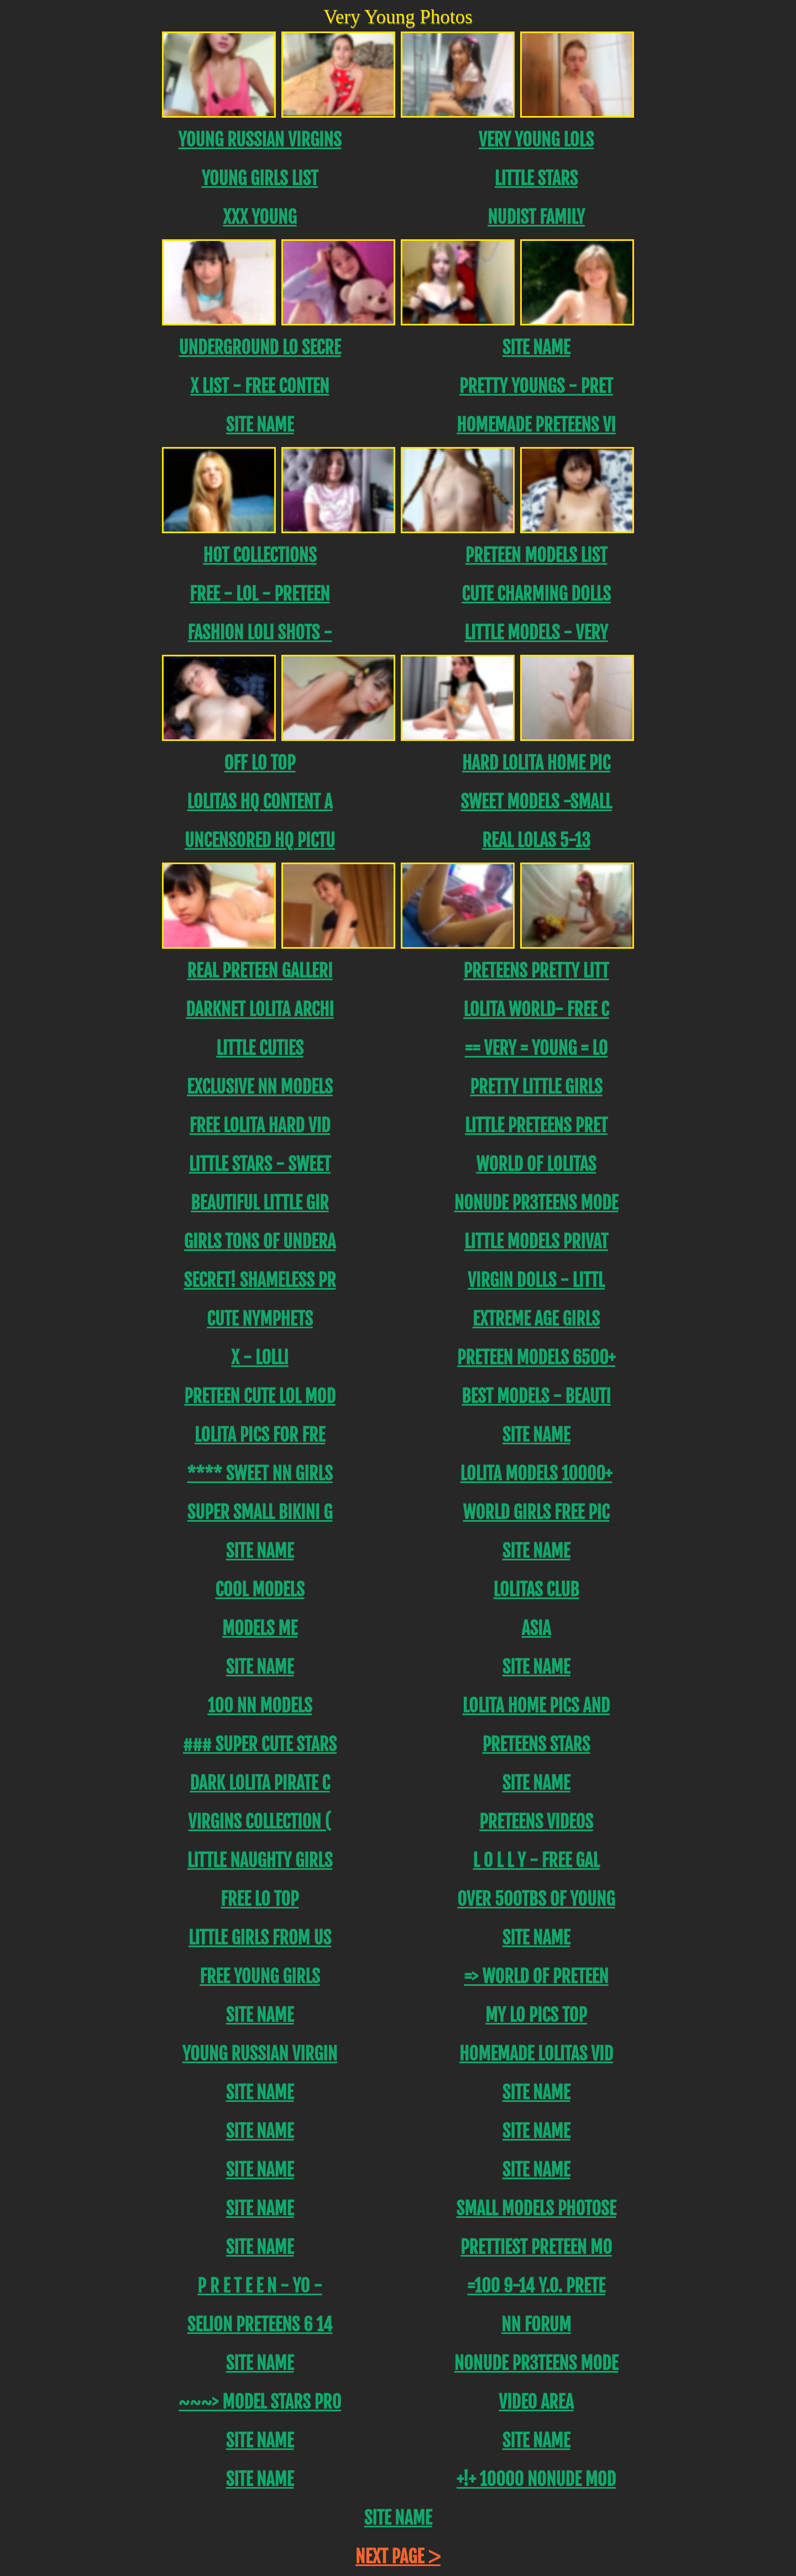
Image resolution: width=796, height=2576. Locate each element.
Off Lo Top (260, 763)
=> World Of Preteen (536, 1976)
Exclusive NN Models (260, 1087)
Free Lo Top (259, 1899)
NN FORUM (536, 2325)
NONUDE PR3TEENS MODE (536, 1203)
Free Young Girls (260, 1976)
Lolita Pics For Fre (260, 1435)
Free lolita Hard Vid (260, 1125)
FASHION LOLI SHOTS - (259, 633)
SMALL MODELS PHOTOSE (536, 2209)
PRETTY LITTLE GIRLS (536, 1087)
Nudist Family (536, 217)
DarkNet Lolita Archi (260, 1009)
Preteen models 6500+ (536, 1358)
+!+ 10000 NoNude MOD (536, 2479)
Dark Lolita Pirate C (259, 1783)
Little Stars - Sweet (260, 1164)
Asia (536, 1628)
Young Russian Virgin (259, 2054)
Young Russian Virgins (259, 140)
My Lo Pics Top (536, 2015)
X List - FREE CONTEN (260, 386)
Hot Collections (259, 555)
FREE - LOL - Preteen (259, 594)
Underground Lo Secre (260, 348)
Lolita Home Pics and (536, 1706)
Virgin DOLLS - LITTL (536, 1280)
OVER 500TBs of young (536, 1899)
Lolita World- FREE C (536, 1009)
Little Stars (536, 178)
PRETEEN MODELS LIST (536, 555)
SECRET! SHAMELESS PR (260, 1280)
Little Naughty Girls (260, 1860)
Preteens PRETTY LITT (536, 971)
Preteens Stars (536, 1744)
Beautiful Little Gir (259, 1203)
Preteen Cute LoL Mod (260, 1396)
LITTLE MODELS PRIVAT (536, 1242)
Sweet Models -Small (535, 802)
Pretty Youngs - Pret (536, 386)
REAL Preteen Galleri (260, 971)
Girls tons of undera (260, 1242)
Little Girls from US (259, 1938)
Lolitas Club (536, 1590)
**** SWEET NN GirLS (259, 1474)
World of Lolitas (536, 1164)
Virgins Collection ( (260, 1822)
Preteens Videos (536, 1822)
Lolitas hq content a (259, 802)
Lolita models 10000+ (536, 1474)
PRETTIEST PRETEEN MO (536, 2247)
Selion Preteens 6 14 (260, 2325)
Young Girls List (260, 178)
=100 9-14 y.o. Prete (536, 2286)
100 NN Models (259, 1706)
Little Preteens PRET (536, 1125)
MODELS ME (259, 1628)
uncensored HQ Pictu (260, 840)
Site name (536, 348)
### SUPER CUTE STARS (260, 1744)
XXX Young (259, 217)
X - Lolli (259, 1358)
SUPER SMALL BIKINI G (260, 1512)
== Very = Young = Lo (536, 1048)
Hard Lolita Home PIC (536, 763)
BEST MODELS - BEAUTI (536, 1396)
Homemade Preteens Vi (536, 425)
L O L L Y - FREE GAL (536, 1860)
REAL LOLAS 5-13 (536, 840)
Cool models (259, 1590)
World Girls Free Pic (536, 1512)
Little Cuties (259, 1048)
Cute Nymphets (260, 1319)
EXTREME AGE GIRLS (536, 1319)
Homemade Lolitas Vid (536, 2054)
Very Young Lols (536, 140)
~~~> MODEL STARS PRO (260, 2402)
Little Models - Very (536, 633)
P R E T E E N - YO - (259, 2286)
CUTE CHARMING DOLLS (536, 594)
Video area (536, 2402)
